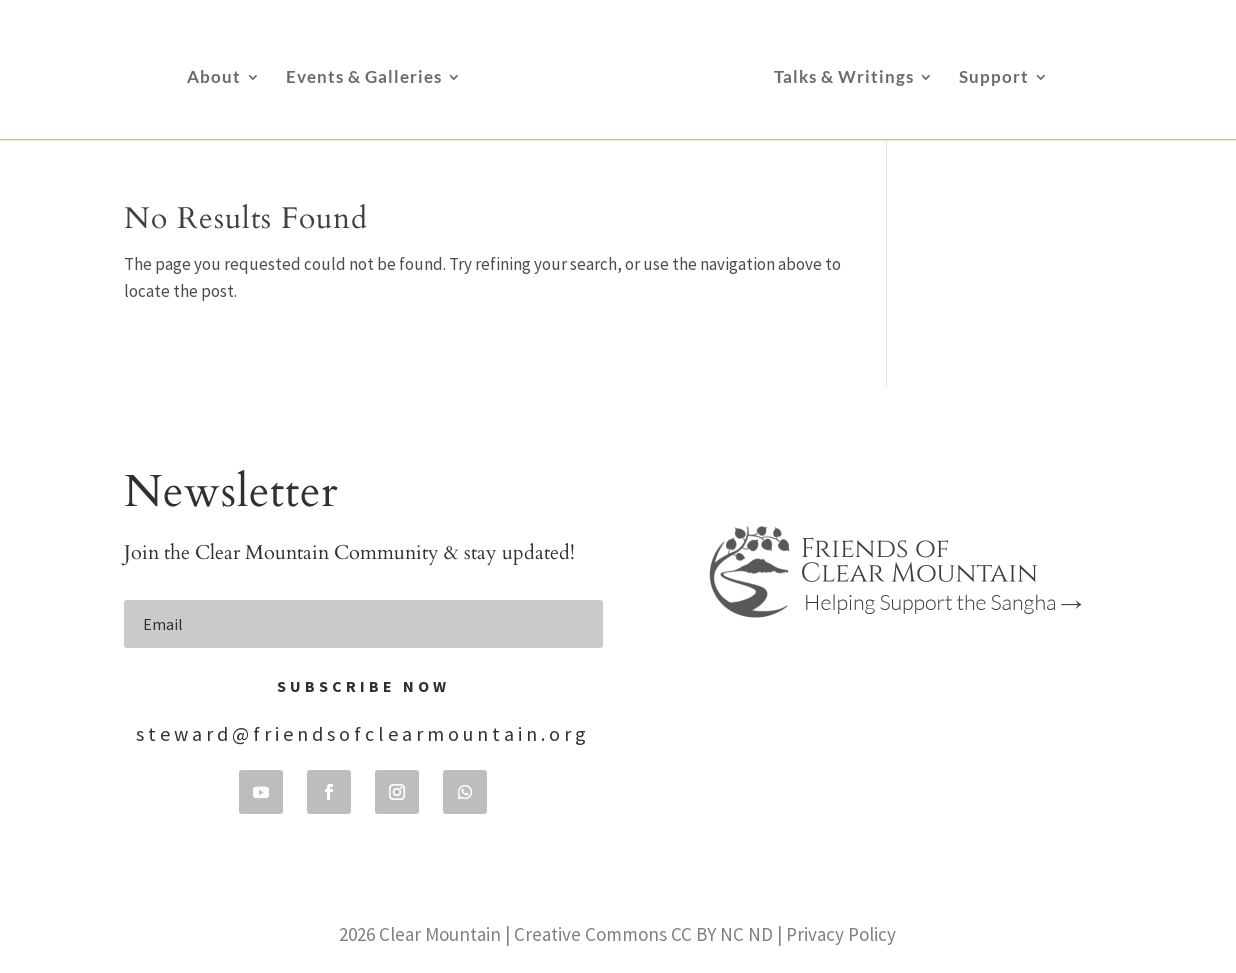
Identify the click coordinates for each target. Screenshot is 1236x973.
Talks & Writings (844, 78)
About (214, 78)
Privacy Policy (841, 934)
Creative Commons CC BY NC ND (643, 934)
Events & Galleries (364, 78)
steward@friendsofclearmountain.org (363, 733)
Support (994, 78)
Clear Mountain (440, 934)
